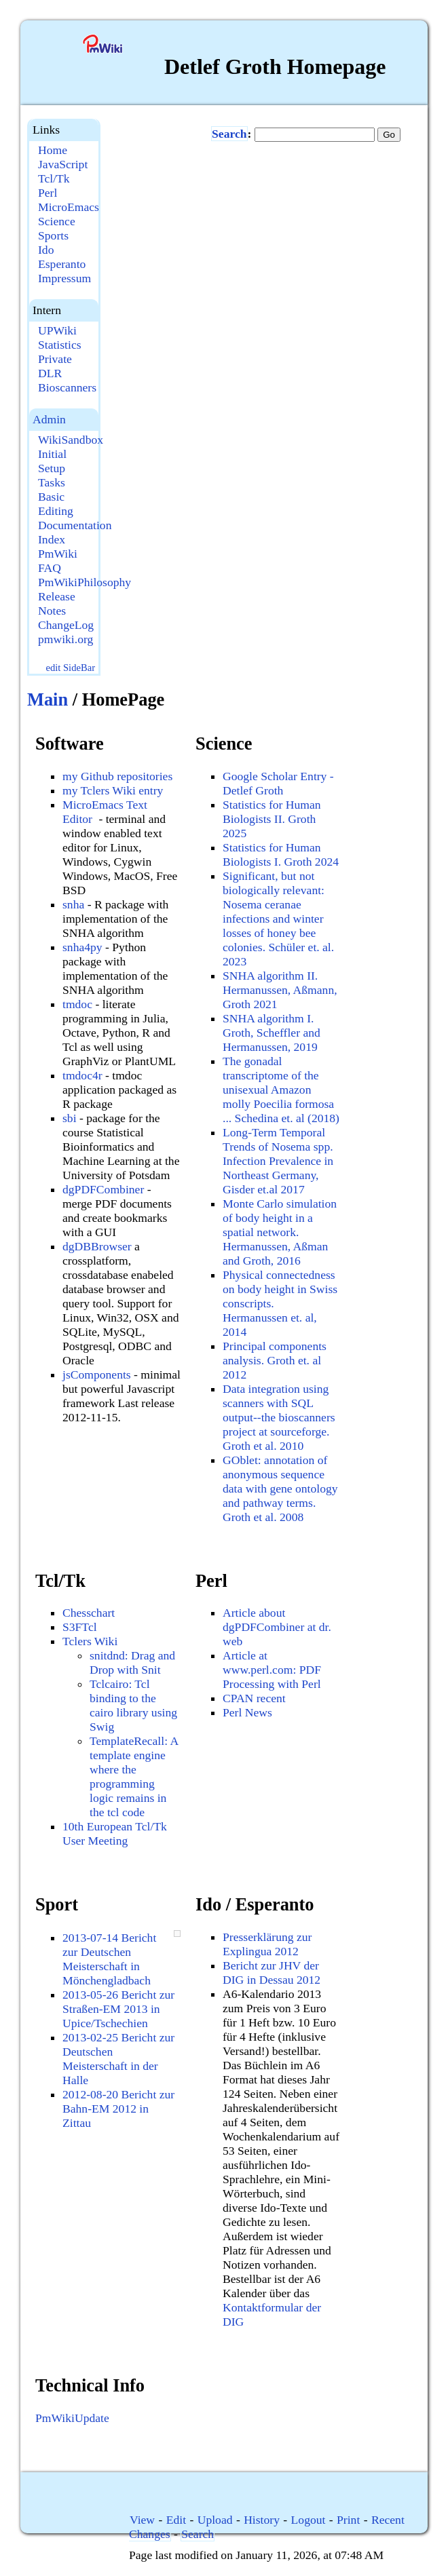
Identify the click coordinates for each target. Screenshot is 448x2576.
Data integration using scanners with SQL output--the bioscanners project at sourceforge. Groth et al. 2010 (279, 1417)
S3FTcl (79, 1627)
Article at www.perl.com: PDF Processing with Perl (272, 1670)
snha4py (82, 947)
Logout (308, 2519)
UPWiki (57, 330)
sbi (69, 1118)
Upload (215, 2519)
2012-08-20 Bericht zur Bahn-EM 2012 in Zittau (118, 2109)
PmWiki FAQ (57, 561)
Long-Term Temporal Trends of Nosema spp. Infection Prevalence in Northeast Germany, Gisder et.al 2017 (278, 1161)
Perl (47, 192)
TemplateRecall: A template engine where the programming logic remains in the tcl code (134, 1776)
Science (56, 221)
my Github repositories (117, 776)
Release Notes (56, 603)
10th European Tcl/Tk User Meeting (114, 1833)
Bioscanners (67, 387)
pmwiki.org (65, 639)
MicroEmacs (68, 207)
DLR (50, 373)
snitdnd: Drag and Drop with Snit (132, 1662)
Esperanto (62, 264)
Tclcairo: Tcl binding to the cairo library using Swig (133, 1705)
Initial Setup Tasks (52, 468)
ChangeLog (66, 625)
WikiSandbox (70, 439)
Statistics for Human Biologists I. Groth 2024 (281, 854)
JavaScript (63, 164)
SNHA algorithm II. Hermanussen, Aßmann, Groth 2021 (280, 990)
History (262, 2519)
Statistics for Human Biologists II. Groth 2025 (272, 819)
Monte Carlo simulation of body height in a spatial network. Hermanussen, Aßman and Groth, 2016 (280, 1232)
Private (55, 359)
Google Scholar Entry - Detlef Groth (278, 783)
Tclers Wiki (89, 1641)
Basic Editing (55, 504)
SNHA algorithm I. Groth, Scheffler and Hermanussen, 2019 (271, 1033)
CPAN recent (254, 1698)
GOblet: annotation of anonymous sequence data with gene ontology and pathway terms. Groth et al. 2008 (280, 1488)
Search (229, 133)
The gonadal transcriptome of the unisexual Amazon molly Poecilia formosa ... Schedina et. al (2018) (281, 1089)
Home (52, 150)
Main (47, 699)
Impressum (64, 278)
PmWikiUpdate (72, 2418)
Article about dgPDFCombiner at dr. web (277, 1627)
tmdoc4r (82, 1075)
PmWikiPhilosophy (84, 582)
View (142, 2519)
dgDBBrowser (97, 1246)
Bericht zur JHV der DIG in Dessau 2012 (271, 1972)
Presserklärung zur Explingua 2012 (267, 1944)
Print (348, 2519)
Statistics (59, 344)
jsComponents (96, 1374)
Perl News (247, 1712)
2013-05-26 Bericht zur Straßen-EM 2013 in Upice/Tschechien (118, 2009)
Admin (49, 419)
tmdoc (77, 1004)
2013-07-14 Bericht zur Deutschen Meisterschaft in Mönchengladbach (109, 1959)
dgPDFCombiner (103, 1189)
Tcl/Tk (54, 178)
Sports (53, 235)
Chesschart (88, 1612)
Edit (176, 2519)
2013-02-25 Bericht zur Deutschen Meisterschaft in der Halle (118, 2059)
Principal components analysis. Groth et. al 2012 (274, 1360)
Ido (46, 249)
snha (73, 904)
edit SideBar (70, 667)
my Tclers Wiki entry (112, 790)
